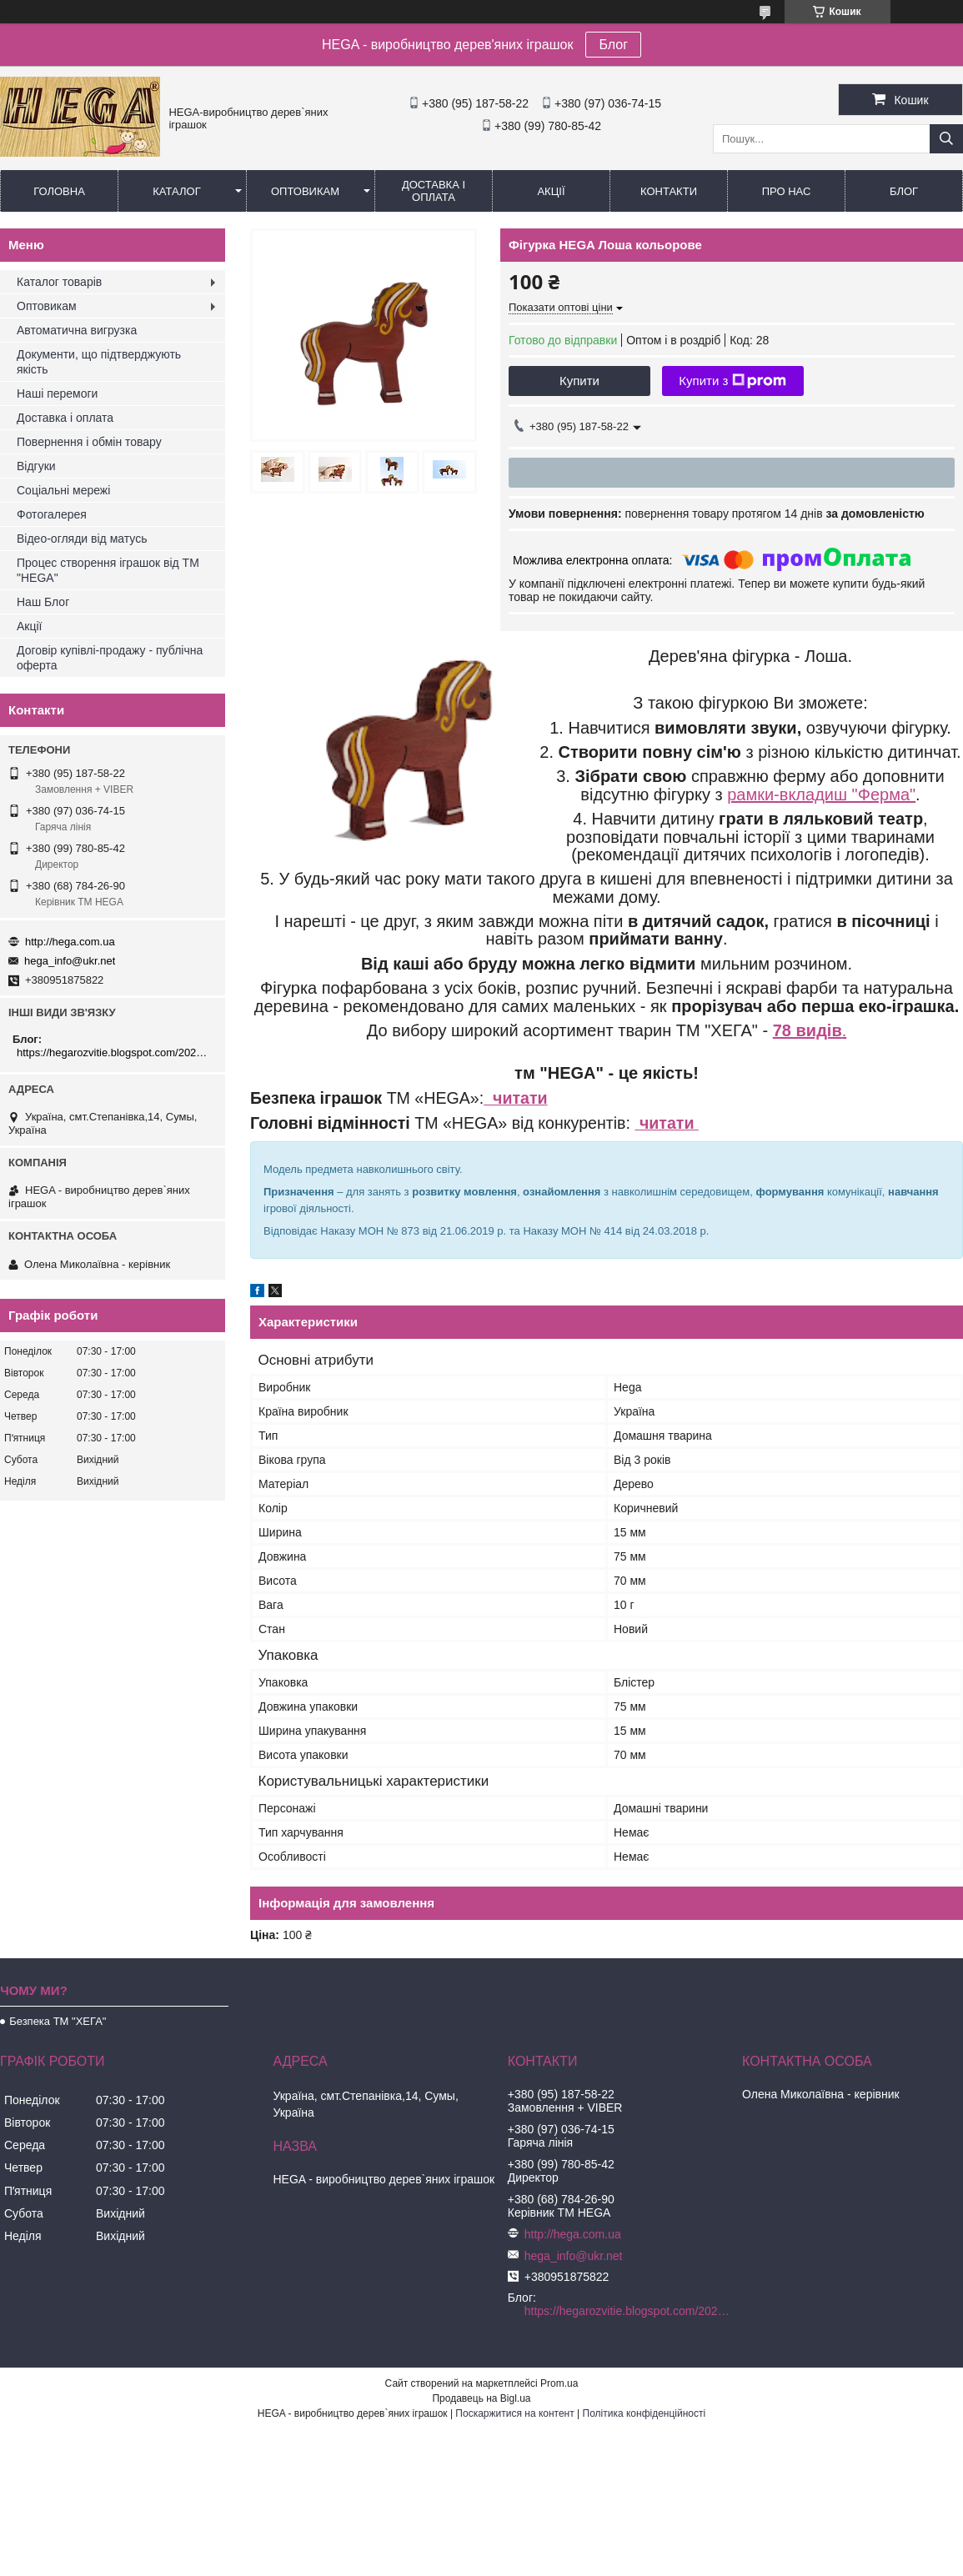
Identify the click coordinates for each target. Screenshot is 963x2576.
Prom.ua (559, 2383)
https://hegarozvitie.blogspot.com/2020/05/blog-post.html (115, 1052)
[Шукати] (946, 138)
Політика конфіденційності (644, 2413)
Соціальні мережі (63, 490)
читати (515, 1098)
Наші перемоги (57, 393)
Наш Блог (43, 602)
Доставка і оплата (433, 190)
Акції (550, 191)
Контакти (668, 191)
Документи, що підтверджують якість (99, 362)
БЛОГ (904, 191)
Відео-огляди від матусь (82, 538)
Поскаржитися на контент (514, 2413)
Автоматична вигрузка (77, 330)
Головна (59, 191)
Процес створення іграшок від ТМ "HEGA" (108, 570)
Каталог (176, 191)
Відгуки (36, 466)
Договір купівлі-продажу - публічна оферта (110, 658)
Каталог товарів (59, 281)
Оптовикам (305, 191)
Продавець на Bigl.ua (481, 2398)
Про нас (786, 191)
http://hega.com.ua (70, 941)
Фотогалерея (52, 514)
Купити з (732, 380)
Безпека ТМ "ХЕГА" (57, 2021)
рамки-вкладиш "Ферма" (821, 794)
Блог (613, 45)
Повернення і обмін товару (89, 442)
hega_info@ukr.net (69, 961)
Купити (579, 380)
